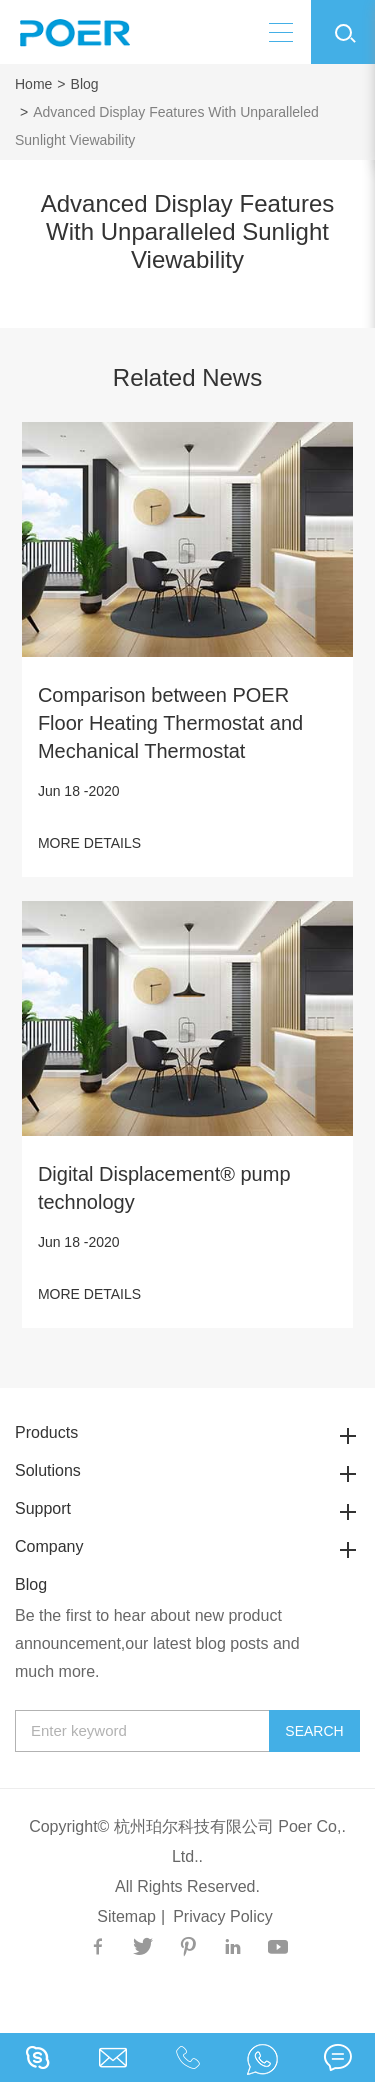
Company (187, 1547)
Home (33, 84)
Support (187, 1509)
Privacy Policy (223, 1916)
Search (314, 1731)
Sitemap (126, 1916)
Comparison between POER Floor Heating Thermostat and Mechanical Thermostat (170, 723)
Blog (85, 84)
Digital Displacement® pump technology (164, 1188)
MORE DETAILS (89, 843)
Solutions (187, 1471)
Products (187, 1433)
